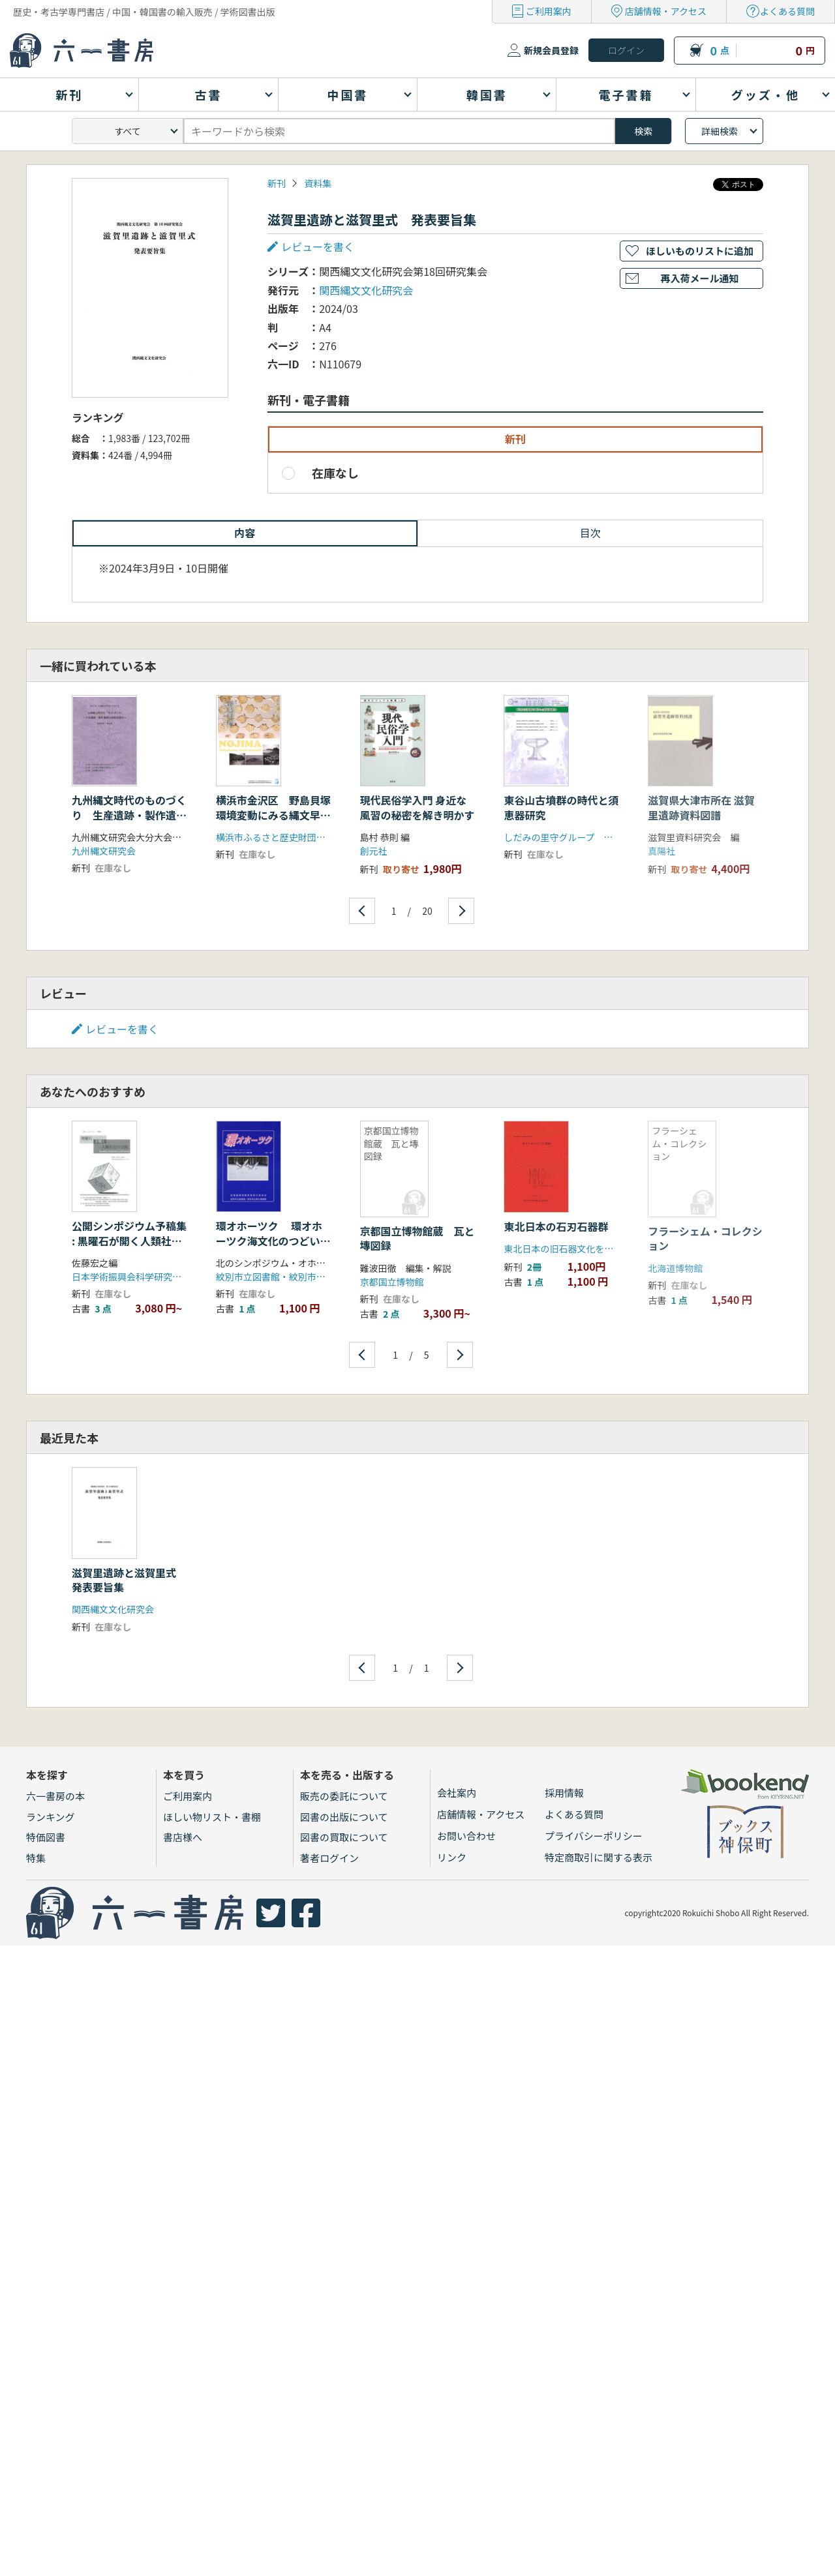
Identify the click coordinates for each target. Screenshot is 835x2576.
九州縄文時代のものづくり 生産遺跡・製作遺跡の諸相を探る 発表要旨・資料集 (129, 821)
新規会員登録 (551, 50)
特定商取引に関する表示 (598, 1857)
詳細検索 (719, 131)
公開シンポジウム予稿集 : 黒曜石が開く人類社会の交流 (129, 1240)
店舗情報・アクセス (665, 11)
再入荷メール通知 (699, 278)
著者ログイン (329, 1858)
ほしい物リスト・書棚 (212, 1817)
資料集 (317, 183)
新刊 (276, 183)
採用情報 (564, 1792)
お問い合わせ (466, 1836)
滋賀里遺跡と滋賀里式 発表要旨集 (129, 1580)
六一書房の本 (55, 1796)
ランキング (50, 1817)
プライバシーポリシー (594, 1836)
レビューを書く (317, 246)
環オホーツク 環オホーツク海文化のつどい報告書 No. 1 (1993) (273, 1240)
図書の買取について (344, 1837)
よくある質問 (787, 11)
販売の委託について (344, 1796)
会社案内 (456, 1792)
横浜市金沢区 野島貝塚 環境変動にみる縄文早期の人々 (278, 814)
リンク (451, 1857)
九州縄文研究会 (104, 850)
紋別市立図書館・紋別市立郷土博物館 (293, 1276)
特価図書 (45, 1837)
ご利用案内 (548, 11)
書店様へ (182, 1837)
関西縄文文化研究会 (366, 290)
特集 (36, 1858)
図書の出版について (344, 1817)
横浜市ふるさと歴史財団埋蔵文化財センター (307, 837)
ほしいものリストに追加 (699, 251)
